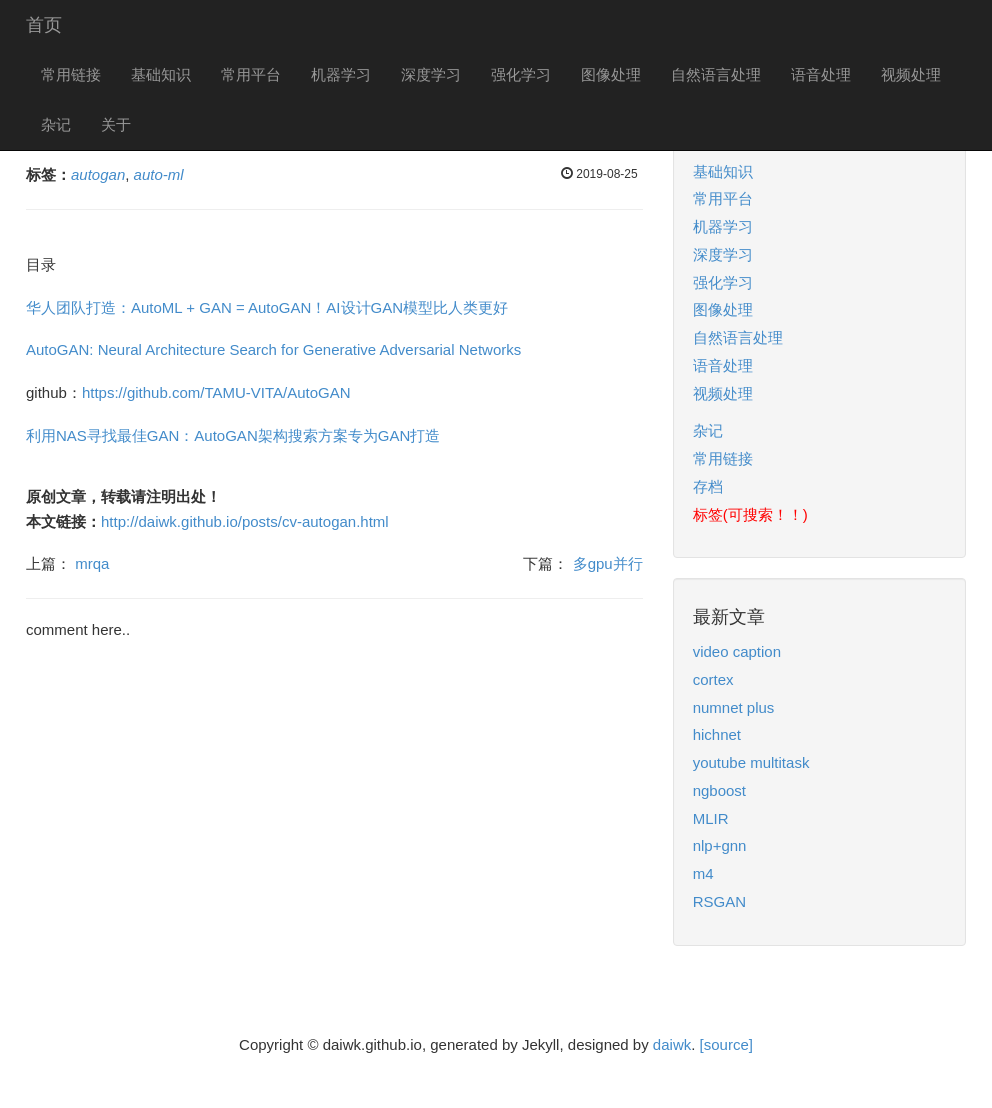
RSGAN (719, 901)
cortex (713, 679)
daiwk (672, 1044)
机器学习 (341, 74)
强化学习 (521, 74)
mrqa (92, 563)
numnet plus (734, 707)
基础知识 (161, 74)
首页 (44, 25)
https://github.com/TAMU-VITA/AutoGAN (216, 392)
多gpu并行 (608, 563)
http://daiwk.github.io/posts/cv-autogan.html (245, 521)
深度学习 (431, 74)
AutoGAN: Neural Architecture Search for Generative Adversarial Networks (273, 349)
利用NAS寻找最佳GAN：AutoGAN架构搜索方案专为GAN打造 (233, 435)
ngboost (719, 790)
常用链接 (71, 74)
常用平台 (251, 74)
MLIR (711, 818)
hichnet (717, 734)
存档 (708, 486)
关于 (116, 124)
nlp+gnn (720, 845)
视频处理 (911, 74)
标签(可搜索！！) (750, 514)
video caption (737, 651)
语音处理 (821, 74)
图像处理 (611, 74)
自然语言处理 (716, 74)
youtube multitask (751, 762)
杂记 (56, 124)
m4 (703, 873)
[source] (726, 1044)
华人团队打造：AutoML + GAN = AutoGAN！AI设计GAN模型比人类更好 (267, 307)
